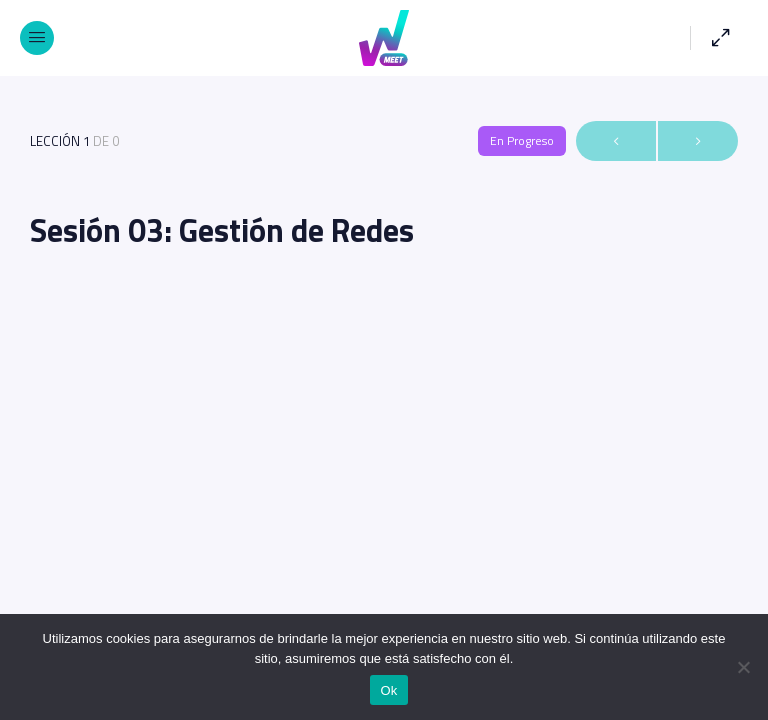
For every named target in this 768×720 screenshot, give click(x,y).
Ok (388, 690)
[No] (743, 667)
